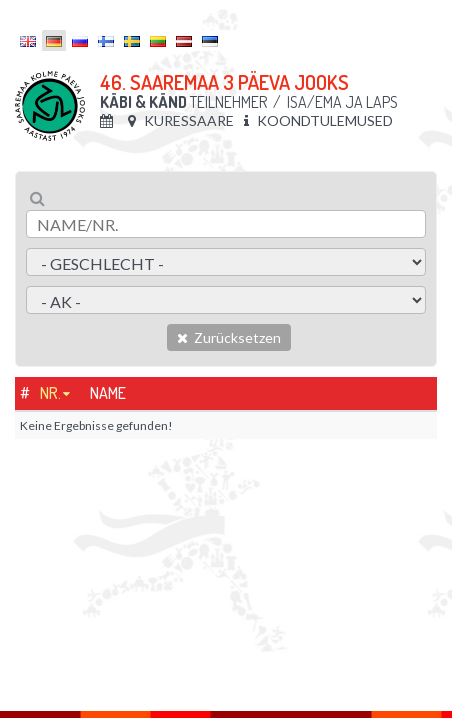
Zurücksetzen (229, 337)
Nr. (50, 393)
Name (108, 393)
